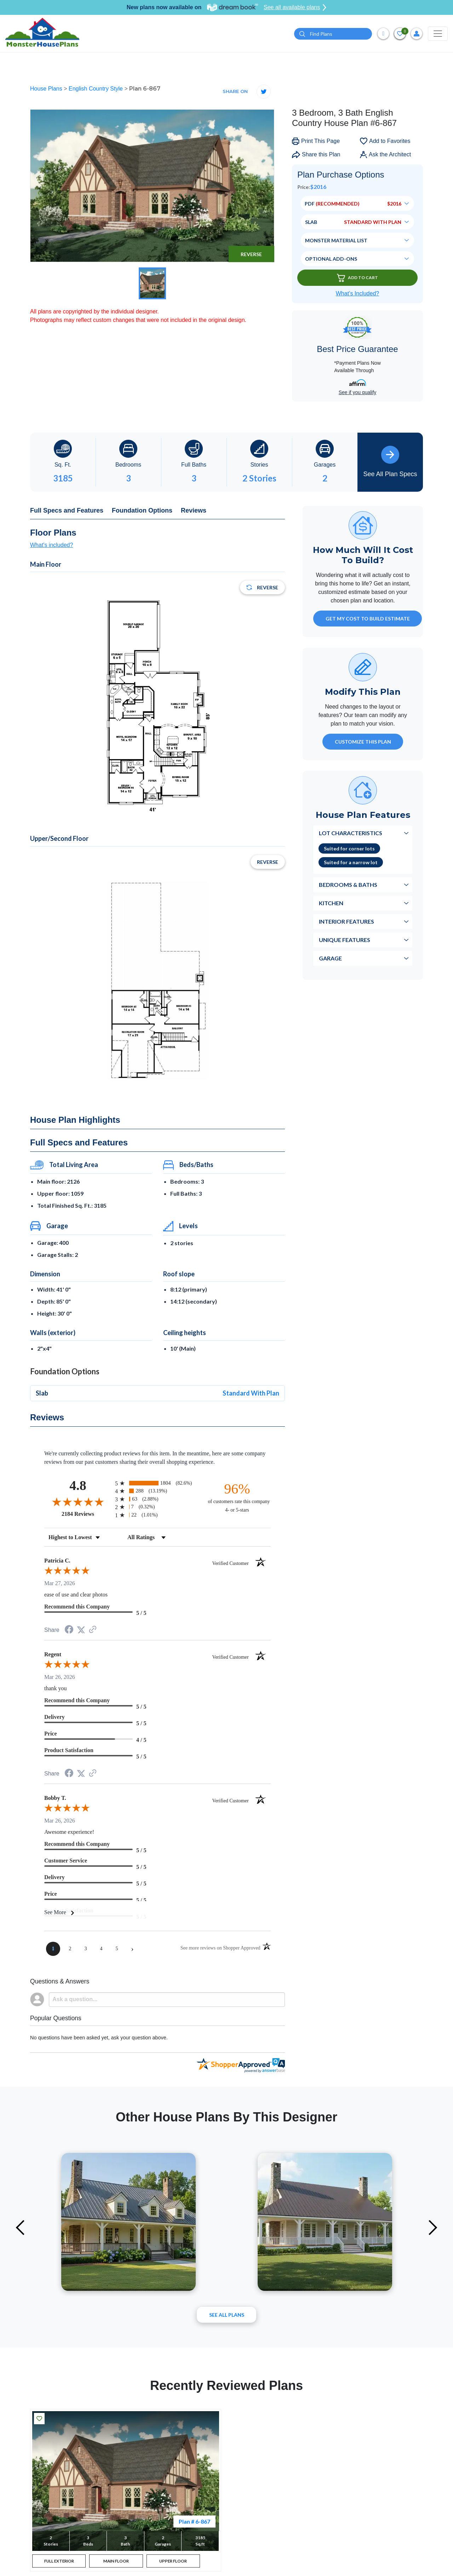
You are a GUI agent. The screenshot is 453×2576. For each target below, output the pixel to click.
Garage (330, 958)
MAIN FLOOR (116, 2562)
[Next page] (132, 1948)
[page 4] (101, 1948)
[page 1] (53, 1949)
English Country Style (96, 89)
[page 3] (85, 1948)
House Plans (47, 89)
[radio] (157, 1483)
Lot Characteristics (350, 833)
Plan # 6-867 (194, 2521)
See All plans (226, 2315)
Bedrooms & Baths (348, 884)
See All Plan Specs (390, 462)
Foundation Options (142, 510)
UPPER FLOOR (173, 2562)
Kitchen (331, 903)
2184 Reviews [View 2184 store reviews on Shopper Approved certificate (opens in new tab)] (86, 1514)
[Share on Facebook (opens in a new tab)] (69, 1630)
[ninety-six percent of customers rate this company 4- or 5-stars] (237, 1497)
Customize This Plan (363, 742)
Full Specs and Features (66, 510)
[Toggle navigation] (438, 34)
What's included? (51, 545)
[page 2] (70, 1948)
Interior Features (346, 921)
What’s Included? (357, 293)
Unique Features (344, 939)
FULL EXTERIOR (59, 2562)
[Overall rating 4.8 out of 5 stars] (78, 1501)
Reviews (193, 510)
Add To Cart (357, 278)
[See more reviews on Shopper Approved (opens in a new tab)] (93, 1630)
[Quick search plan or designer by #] (333, 34)
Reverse (251, 254)
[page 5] (116, 1948)
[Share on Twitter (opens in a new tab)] (81, 1630)
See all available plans (295, 7)
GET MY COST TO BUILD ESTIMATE (368, 619)
